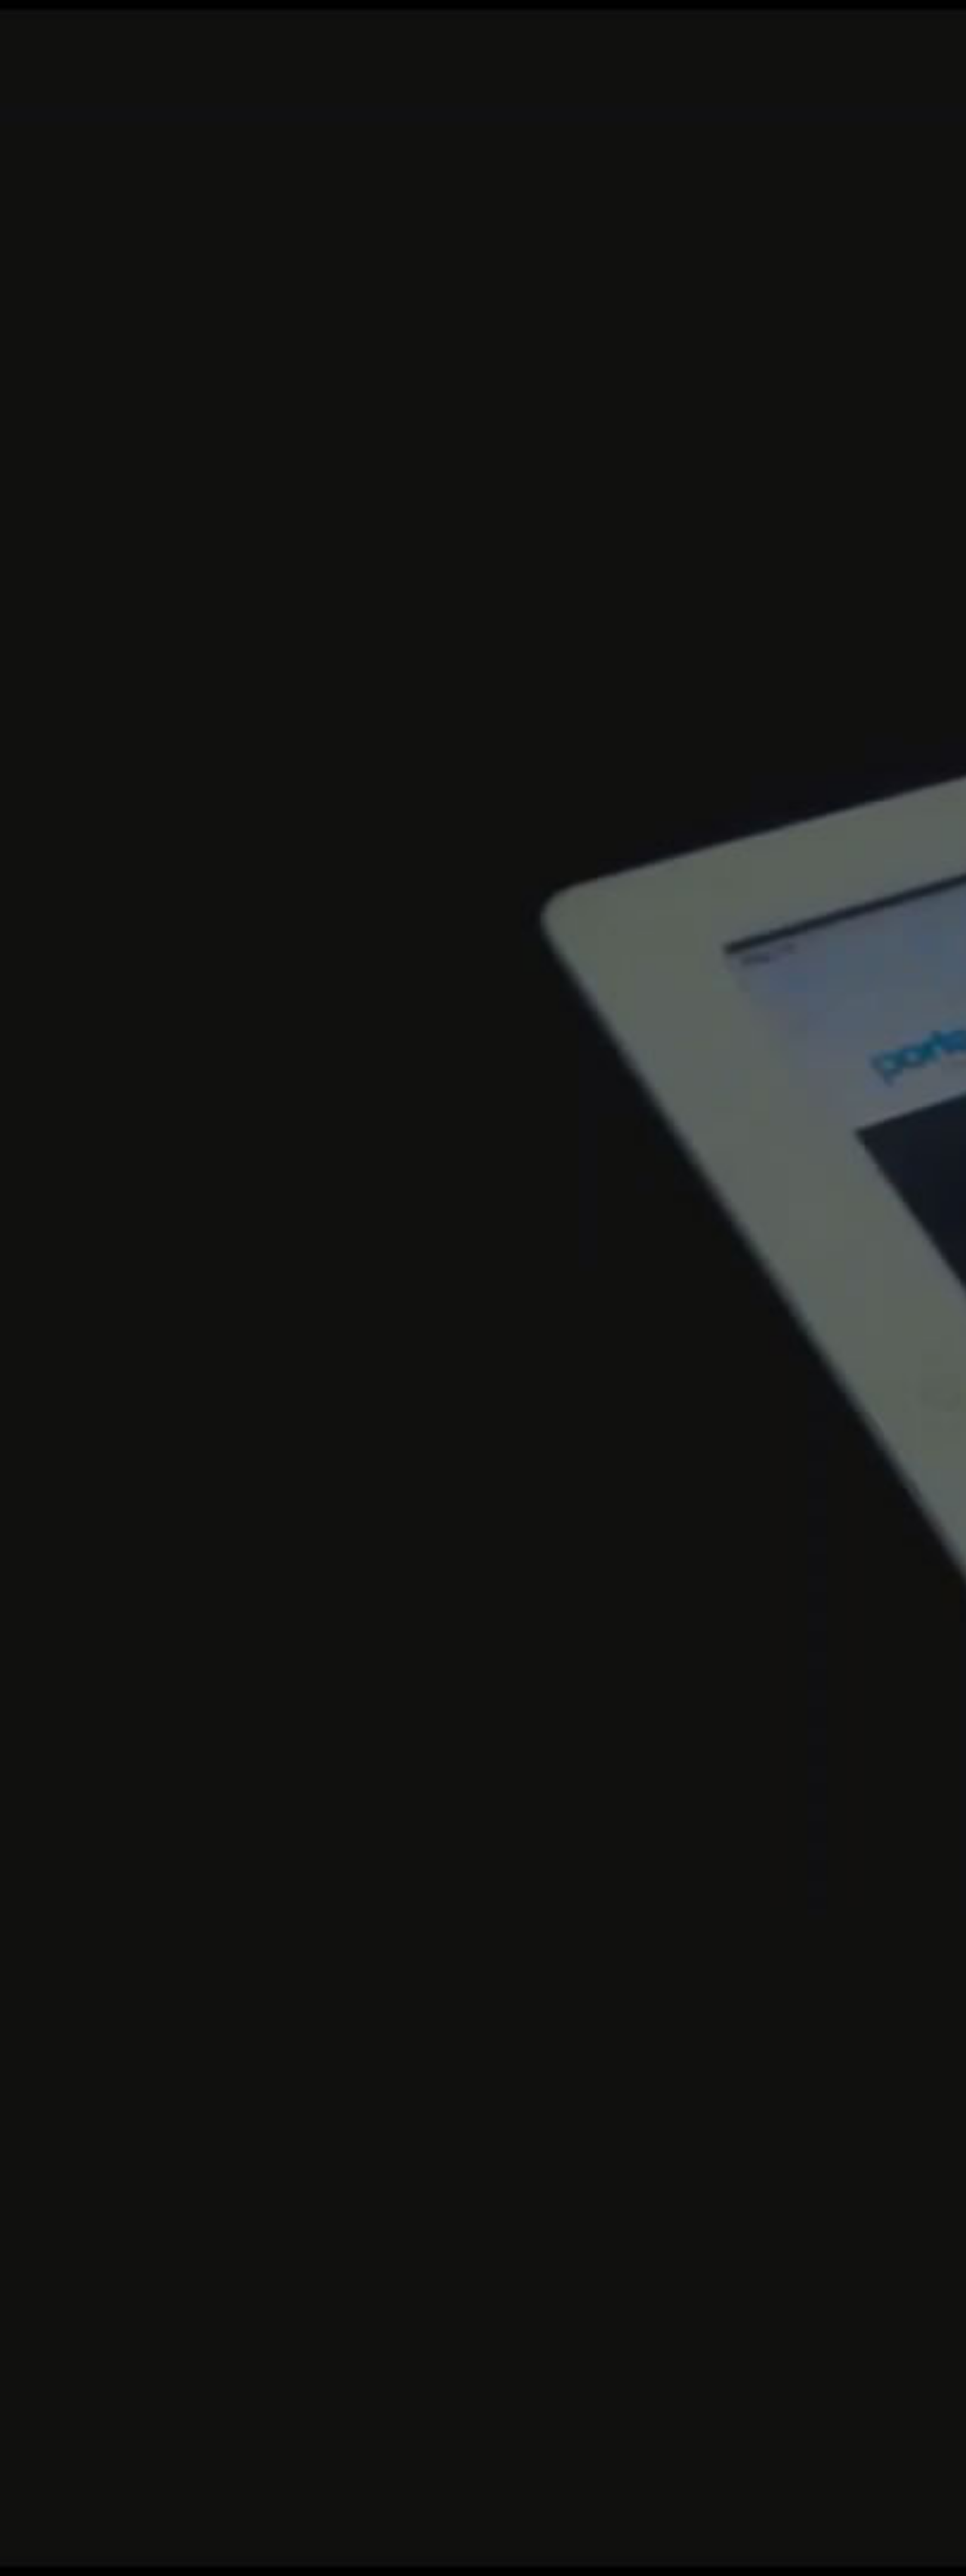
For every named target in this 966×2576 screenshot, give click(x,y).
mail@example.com (588, 2415)
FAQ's (794, 2533)
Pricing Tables (699, 1326)
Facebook (849, 576)
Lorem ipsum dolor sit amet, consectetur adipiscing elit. (166, 2055)
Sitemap (840, 2533)
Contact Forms (703, 1439)
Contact (891, 2533)
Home (328, 577)
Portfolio (634, 577)
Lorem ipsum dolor (376, 2035)
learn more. (886, 650)
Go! (232, 2437)
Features (555, 577)
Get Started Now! (761, 651)
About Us (479, 577)
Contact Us (780, 577)
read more (114, 2154)
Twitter (875, 576)
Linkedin (901, 576)
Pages (706, 577)
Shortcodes (399, 577)
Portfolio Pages (706, 1480)
